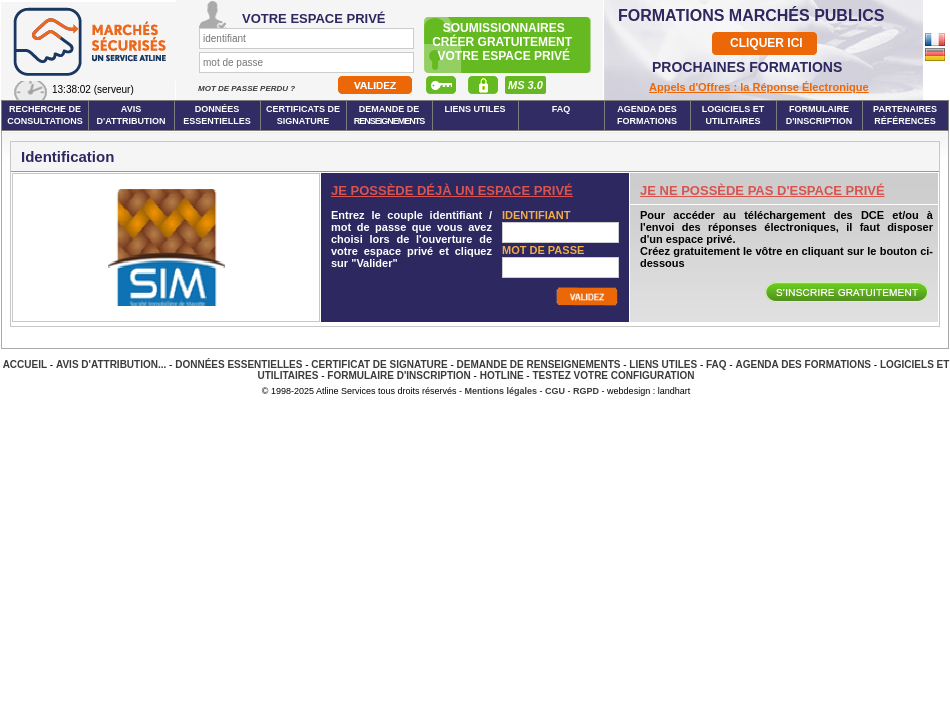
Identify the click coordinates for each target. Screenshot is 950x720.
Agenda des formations (647, 115)
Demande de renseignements (539, 364)
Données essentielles (217, 115)
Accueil (25, 364)
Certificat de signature (379, 364)
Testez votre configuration (613, 375)
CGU (555, 391)
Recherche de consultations (45, 115)
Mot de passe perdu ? (247, 88)
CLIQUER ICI (766, 43)
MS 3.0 (525, 85)
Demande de (389, 115)
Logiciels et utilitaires (733, 115)
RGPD (586, 391)
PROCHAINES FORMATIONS (747, 67)
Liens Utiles (474, 109)
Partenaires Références (905, 115)
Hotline (502, 375)
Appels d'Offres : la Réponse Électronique (759, 87)
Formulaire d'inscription (819, 115)
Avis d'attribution (131, 115)
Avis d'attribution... (111, 364)
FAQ (561, 109)
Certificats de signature (303, 115)
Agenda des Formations (803, 364)
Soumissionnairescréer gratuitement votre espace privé (503, 42)
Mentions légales (501, 391)
